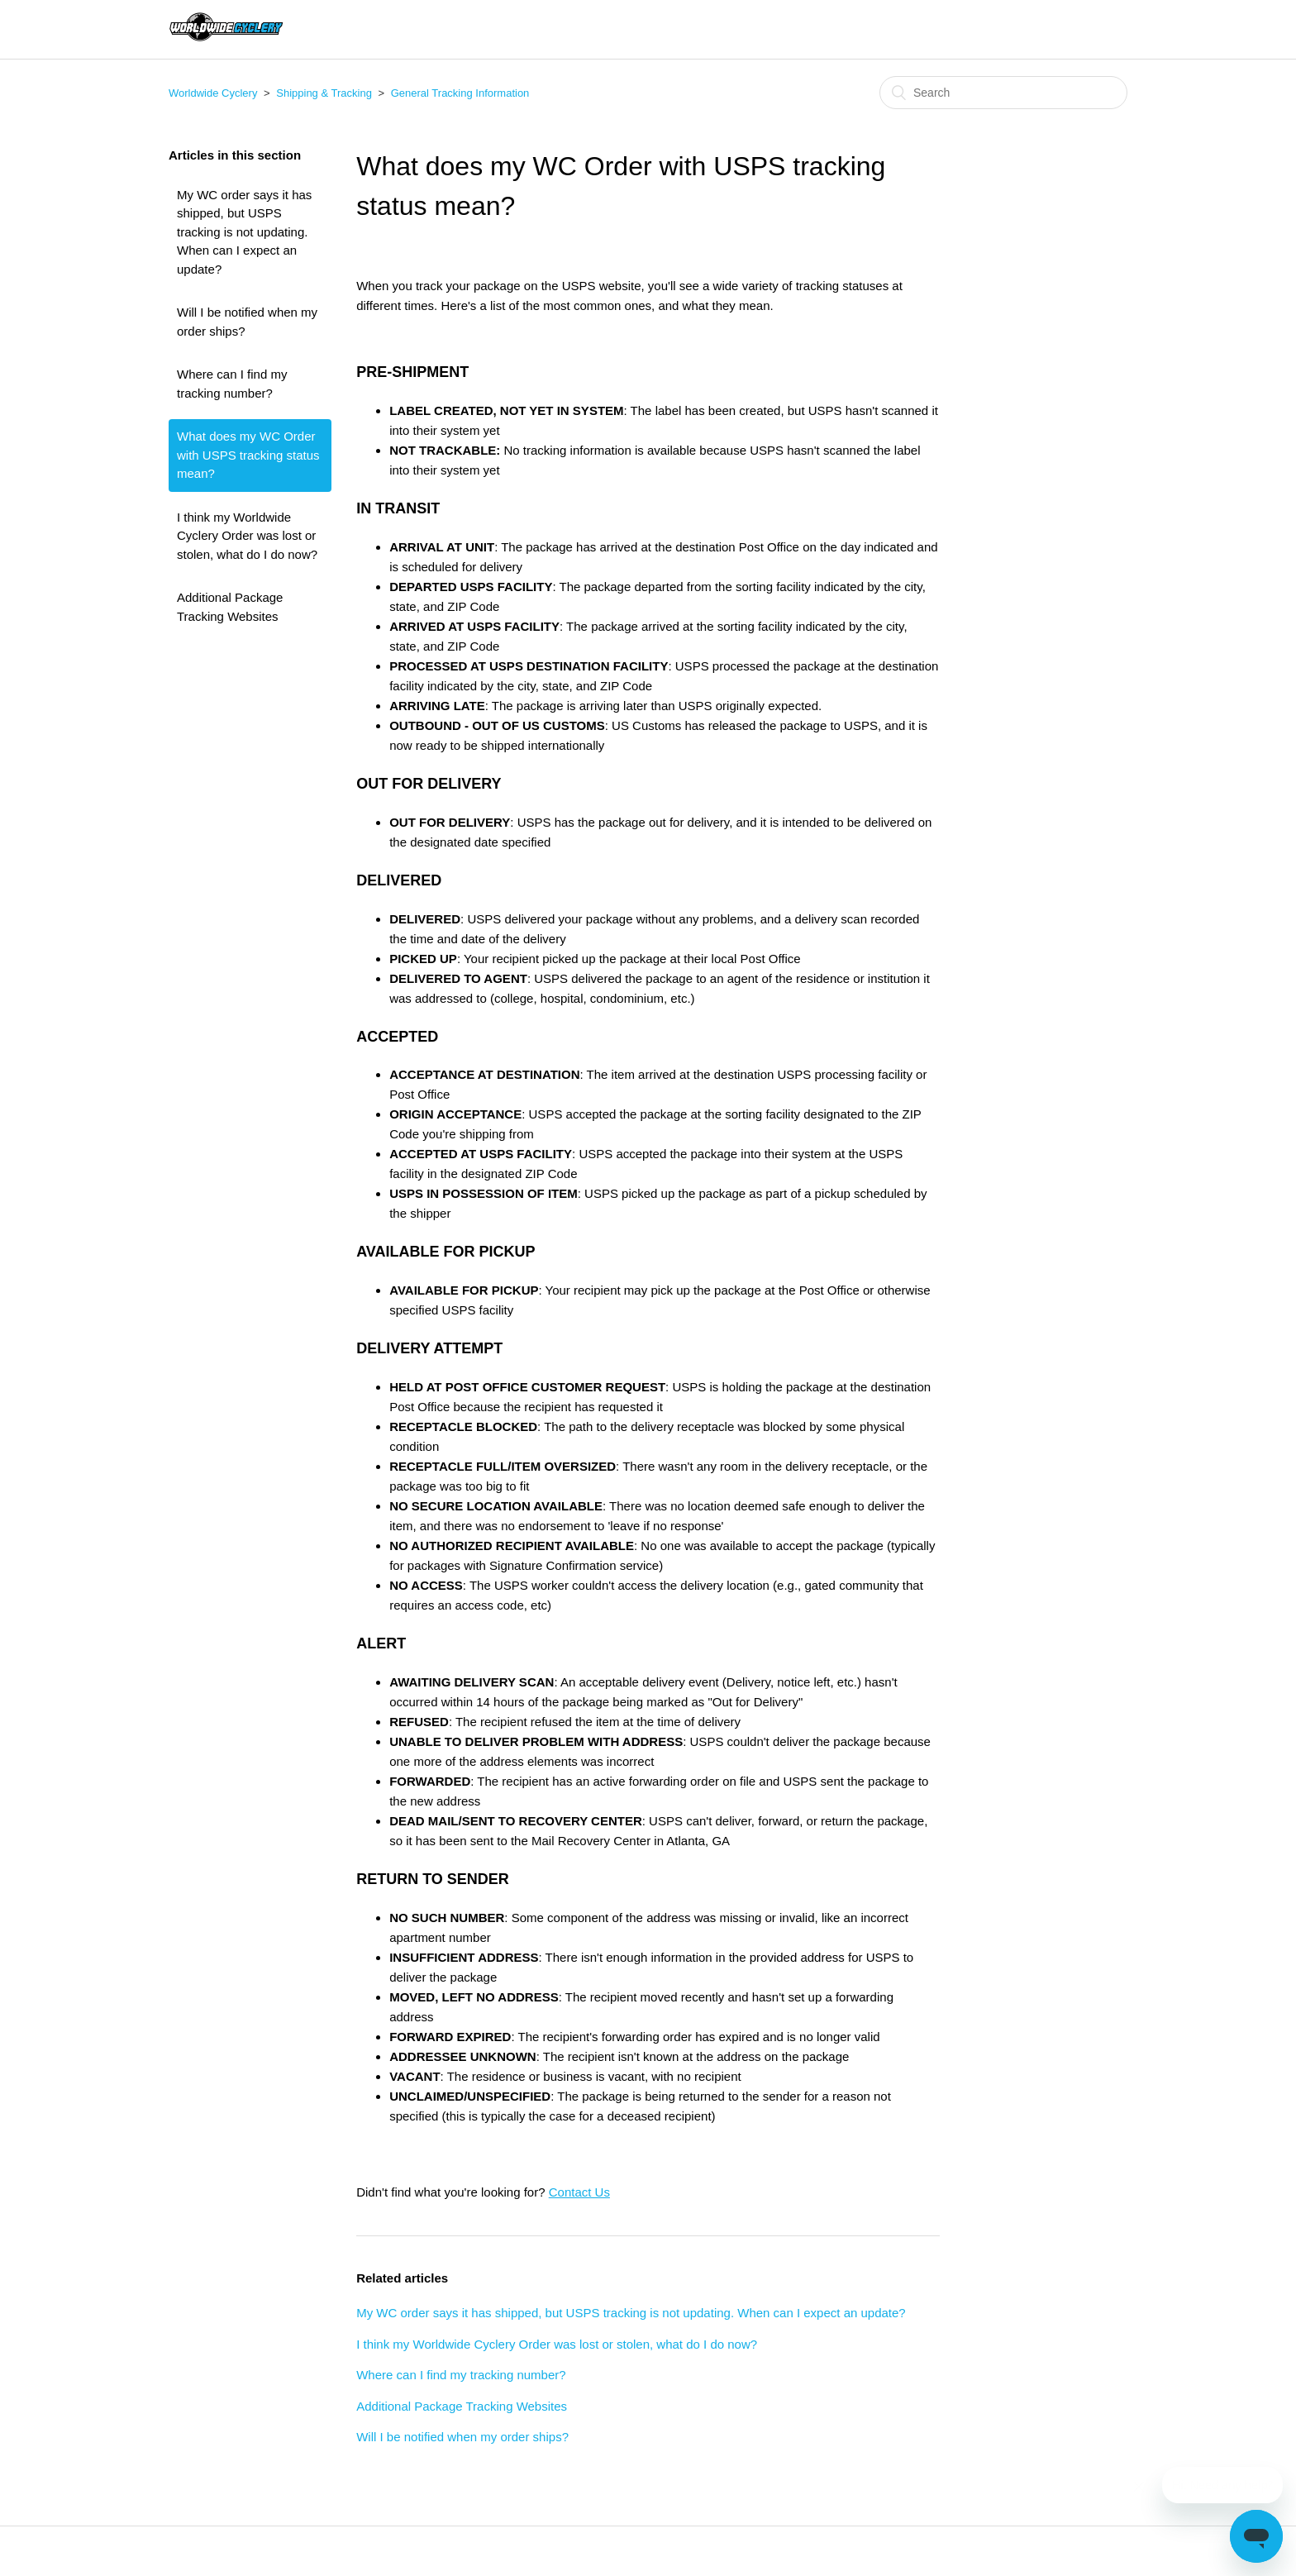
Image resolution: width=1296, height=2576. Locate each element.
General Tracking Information (460, 93)
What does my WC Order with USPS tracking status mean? (248, 454)
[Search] (1003, 92)
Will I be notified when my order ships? (247, 321)
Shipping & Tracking (324, 93)
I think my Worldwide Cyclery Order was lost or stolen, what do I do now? (247, 535)
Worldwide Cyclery (213, 93)
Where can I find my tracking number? (232, 383)
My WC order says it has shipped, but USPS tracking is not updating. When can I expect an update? (244, 232)
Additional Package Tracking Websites (230, 606)
